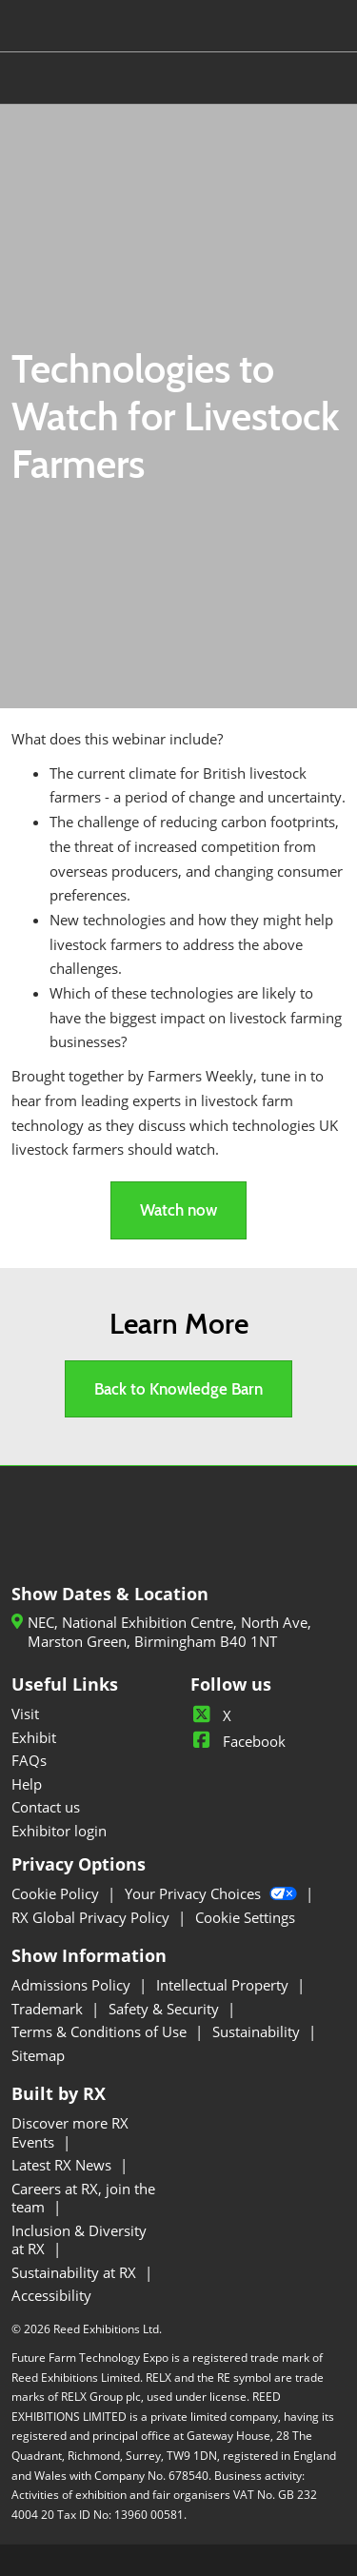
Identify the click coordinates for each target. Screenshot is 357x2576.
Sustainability (258, 2031)
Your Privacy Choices (213, 1893)
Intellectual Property (224, 1984)
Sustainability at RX (75, 2272)
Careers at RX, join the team (83, 2198)
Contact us (45, 1806)
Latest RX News (63, 2164)
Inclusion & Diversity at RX (79, 2240)
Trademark (49, 2008)
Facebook (238, 1741)
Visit (25, 1713)
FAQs (29, 1760)
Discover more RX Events (70, 2132)
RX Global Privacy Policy (92, 1917)
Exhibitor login (59, 1830)
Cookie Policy (57, 1893)
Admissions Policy (72, 1984)
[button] (178, 1210)
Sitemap (38, 2055)
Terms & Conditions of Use (100, 2031)
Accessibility (51, 2295)
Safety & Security (166, 2008)
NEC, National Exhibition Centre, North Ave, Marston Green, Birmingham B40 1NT (169, 1632)
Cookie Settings (245, 1917)
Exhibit (33, 1737)
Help (26, 1783)
